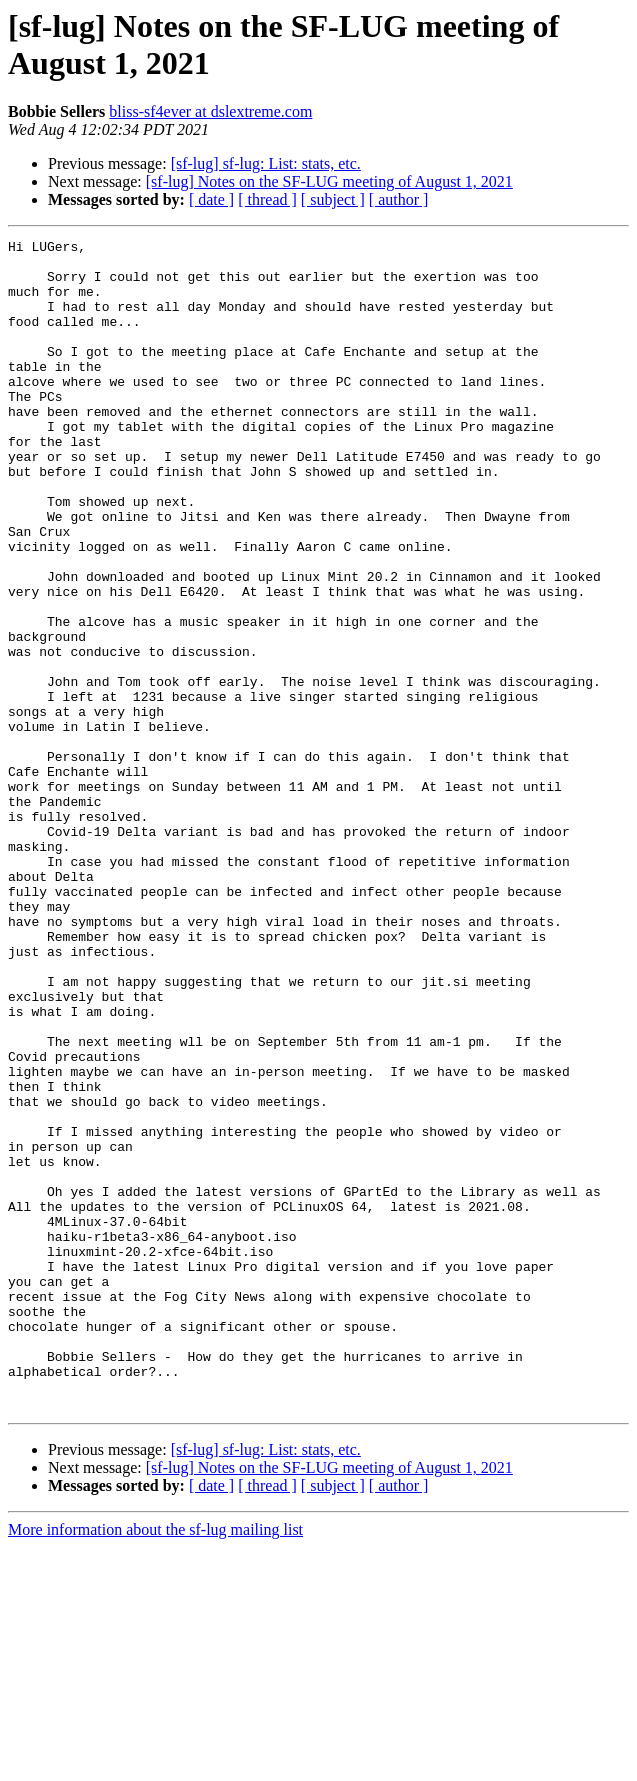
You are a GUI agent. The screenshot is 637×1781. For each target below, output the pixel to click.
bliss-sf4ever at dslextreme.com (210, 111)
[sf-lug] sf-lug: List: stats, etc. (266, 163)
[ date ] (211, 199)
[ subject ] (333, 199)
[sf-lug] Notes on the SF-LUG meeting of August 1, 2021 (329, 181)
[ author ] (399, 199)
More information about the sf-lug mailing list (155, 1763)
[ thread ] (267, 199)
